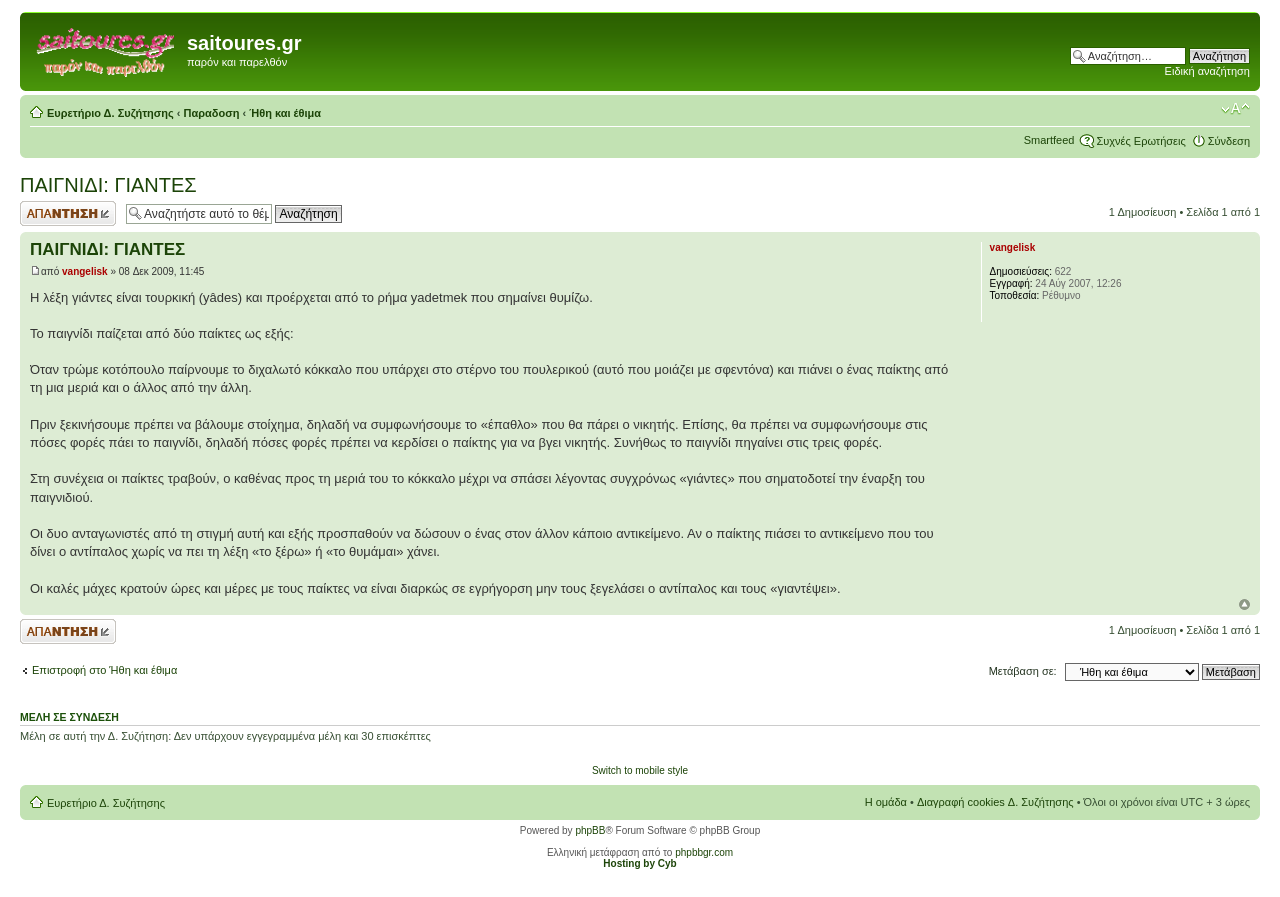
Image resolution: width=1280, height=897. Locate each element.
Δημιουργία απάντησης (68, 213)
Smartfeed (1049, 140)
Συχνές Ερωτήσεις (1140, 141)
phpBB (590, 830)
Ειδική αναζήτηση (1207, 71)
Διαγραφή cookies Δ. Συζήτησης (995, 802)
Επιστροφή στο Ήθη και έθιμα (104, 670)
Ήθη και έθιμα (285, 113)
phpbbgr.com (704, 852)
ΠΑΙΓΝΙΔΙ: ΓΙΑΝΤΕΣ (108, 185)
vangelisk (85, 271)
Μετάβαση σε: (1023, 671)
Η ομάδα (886, 802)
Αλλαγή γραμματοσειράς (1235, 109)
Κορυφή (1244, 604)
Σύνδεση (1229, 141)
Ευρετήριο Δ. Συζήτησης (110, 113)
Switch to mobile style (640, 770)
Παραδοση (212, 113)
